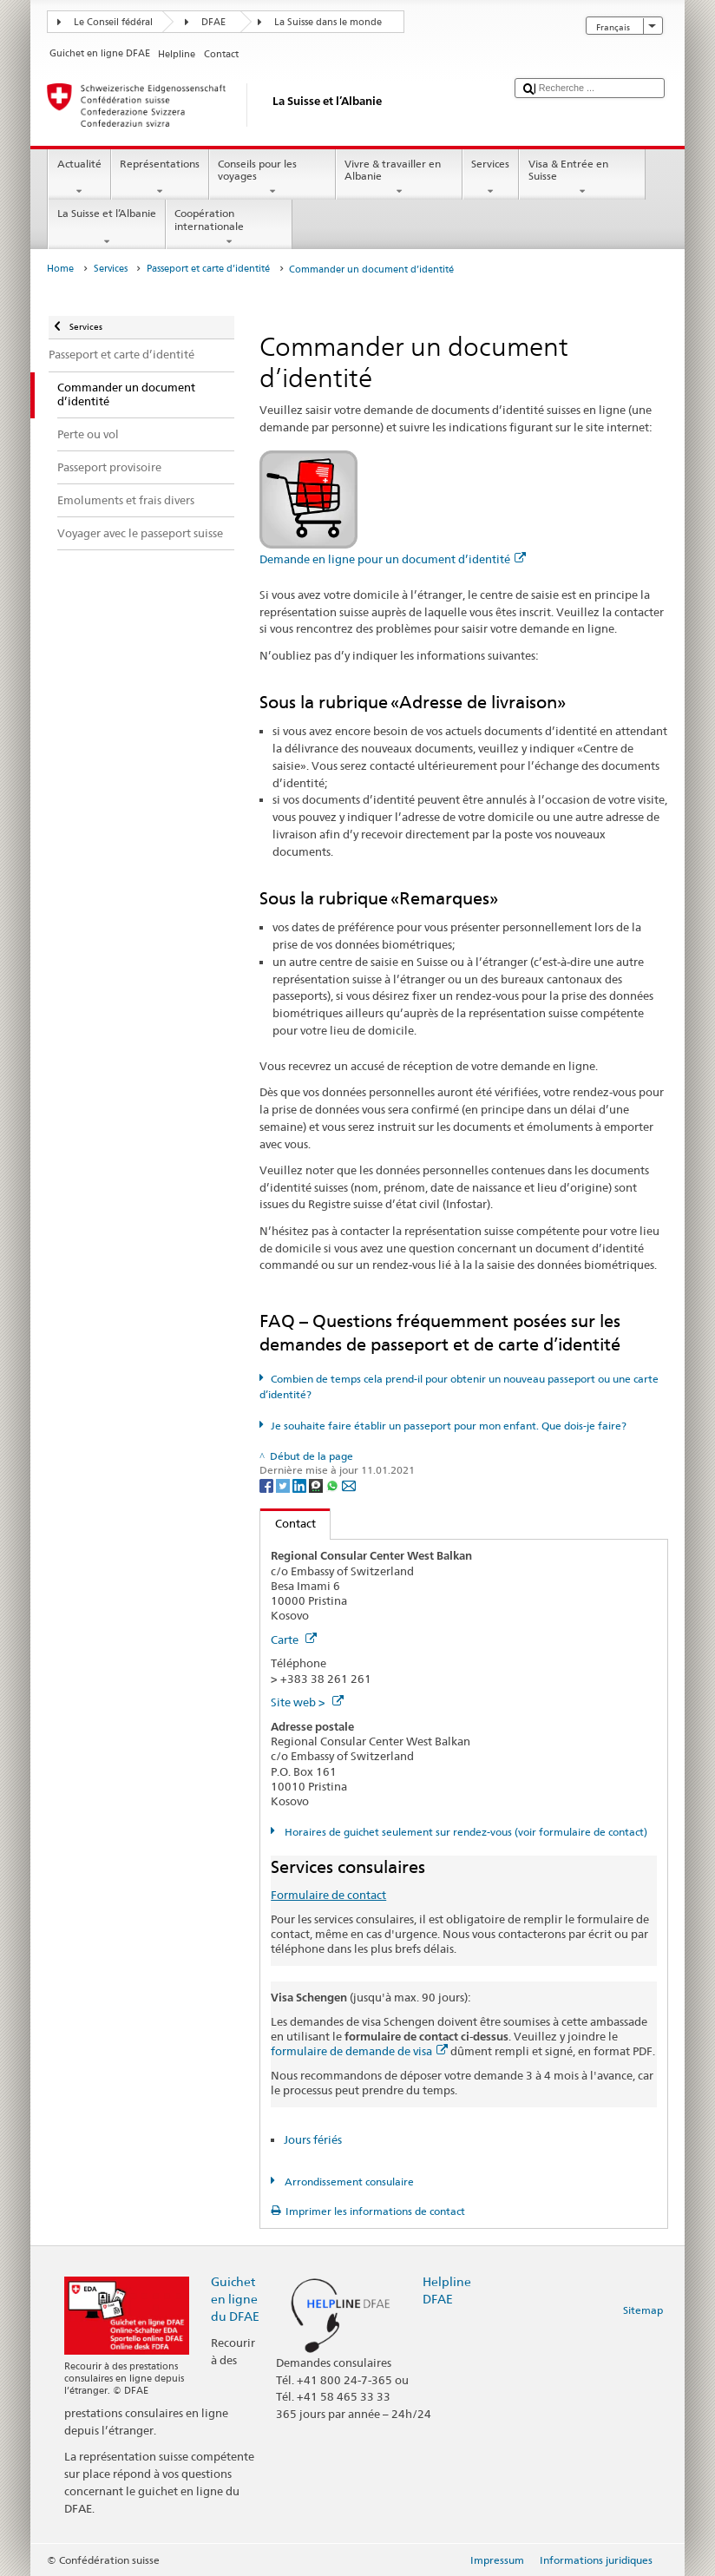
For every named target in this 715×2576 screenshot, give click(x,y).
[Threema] (317, 1484)
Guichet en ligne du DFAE (235, 2298)
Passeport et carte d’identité (208, 268)
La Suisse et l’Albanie (106, 227)
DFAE (213, 22)
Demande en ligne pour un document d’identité (392, 559)
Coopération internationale (229, 227)
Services (490, 178)
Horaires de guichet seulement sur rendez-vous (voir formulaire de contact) (464, 1831)
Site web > (307, 1702)
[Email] (349, 1484)
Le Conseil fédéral (113, 22)
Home (60, 268)
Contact (288, 1523)
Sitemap (643, 2309)
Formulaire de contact (328, 1895)
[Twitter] (284, 1484)
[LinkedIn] (300, 1484)
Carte (294, 1639)
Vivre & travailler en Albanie (399, 178)
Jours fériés (313, 2139)
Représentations (160, 178)
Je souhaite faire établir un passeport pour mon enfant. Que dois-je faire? (448, 1425)
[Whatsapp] (333, 1484)
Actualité (79, 178)
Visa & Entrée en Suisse (582, 178)
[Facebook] (267, 1484)
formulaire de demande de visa (359, 2051)
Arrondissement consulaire (348, 2181)
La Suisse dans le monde (328, 22)
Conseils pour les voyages (272, 178)
